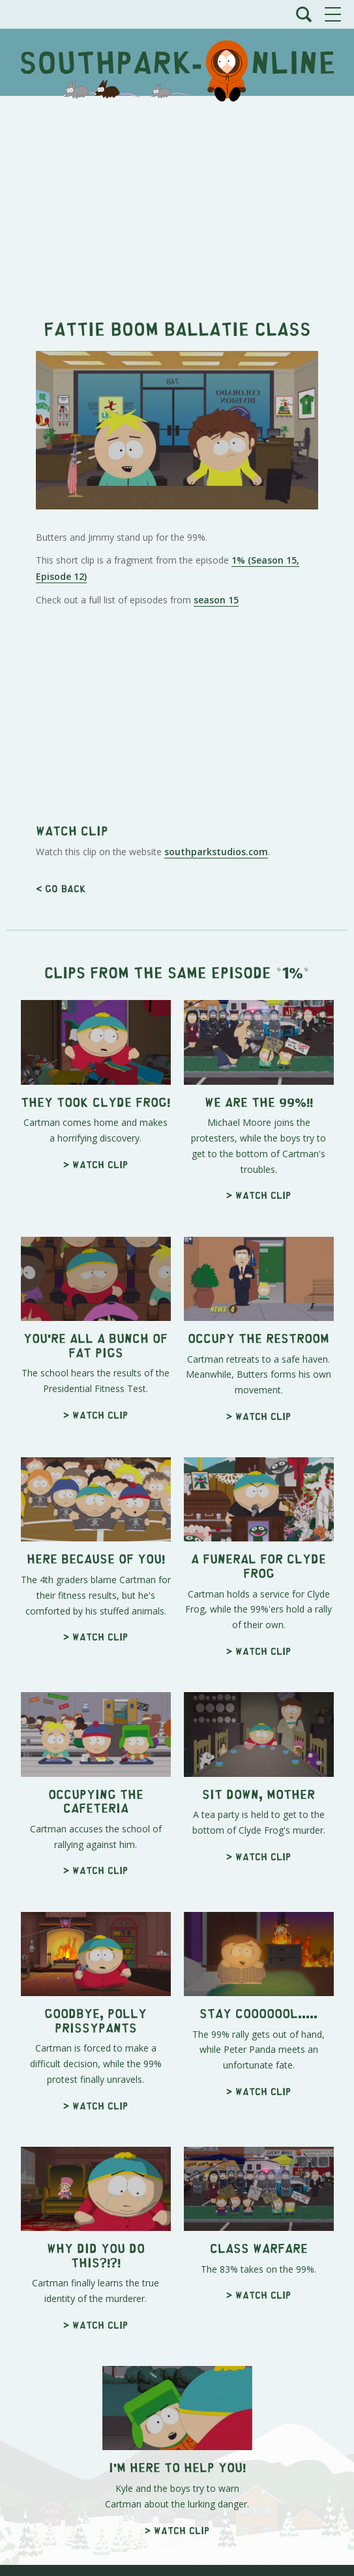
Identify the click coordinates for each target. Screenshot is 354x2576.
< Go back (61, 888)
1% (292, 971)
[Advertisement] (177, 200)
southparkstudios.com (216, 851)
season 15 (216, 600)
